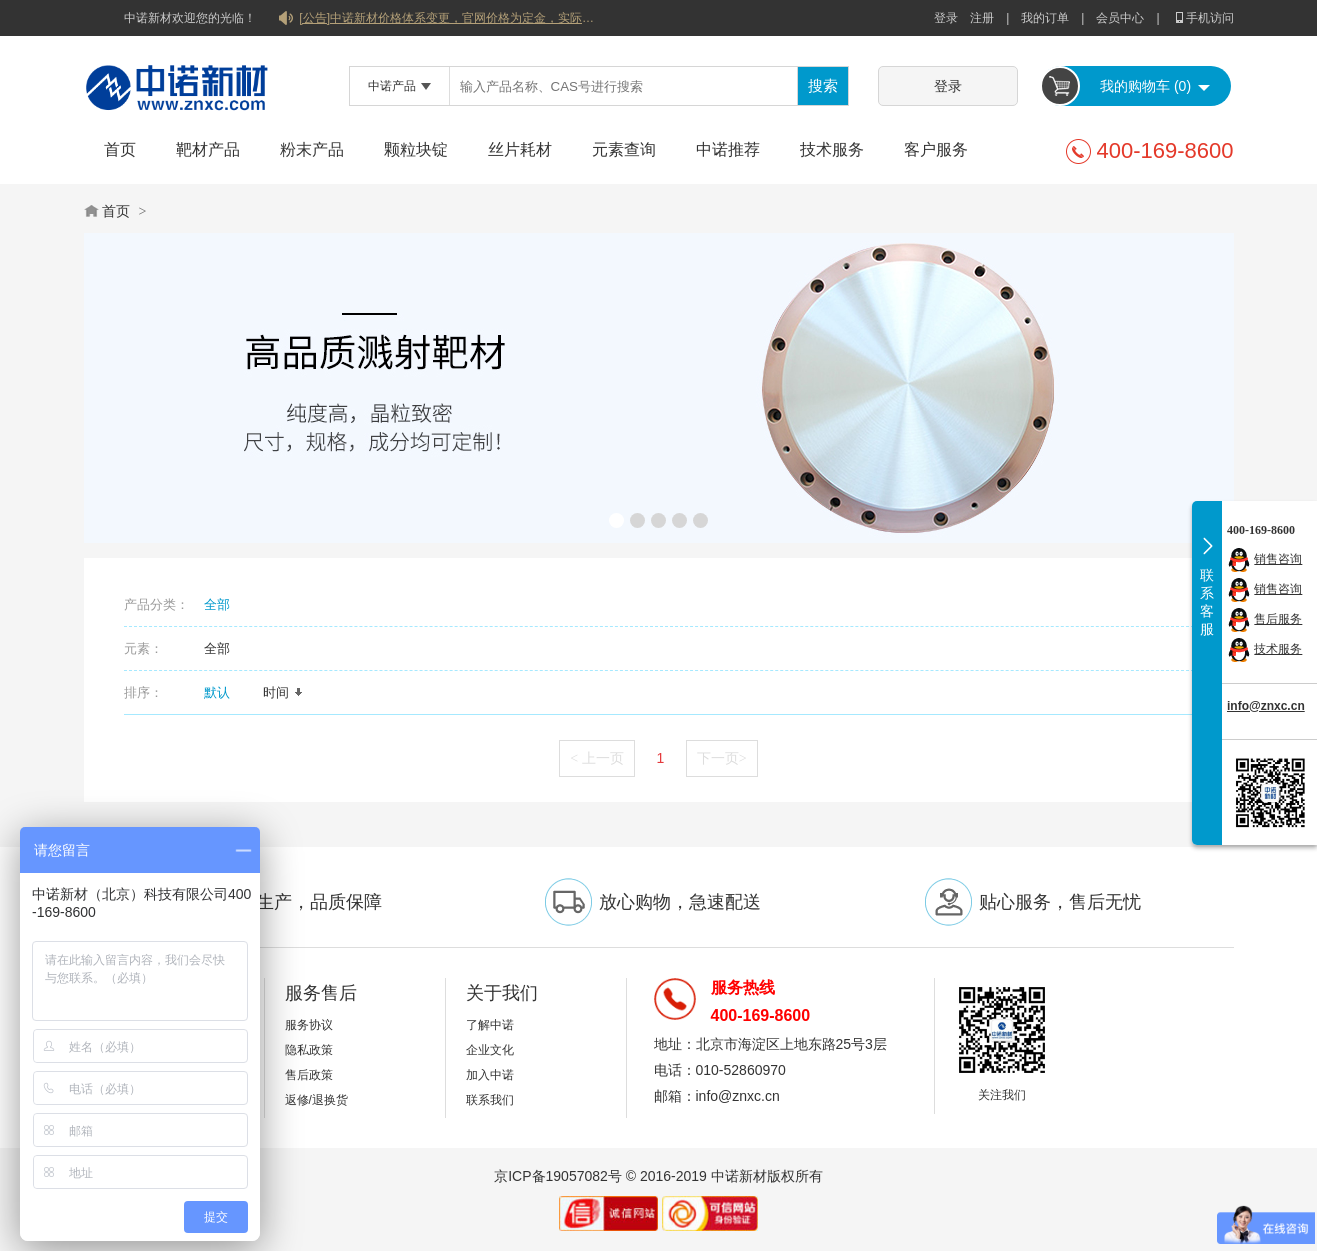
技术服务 (832, 149)
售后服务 (1278, 619)
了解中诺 (490, 1025)
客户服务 (936, 149)
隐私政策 (309, 1050)
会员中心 (1120, 18)
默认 (224, 692)
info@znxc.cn (1266, 706)
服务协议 (309, 1025)
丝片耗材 (520, 149)
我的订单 (1045, 18)
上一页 (597, 758)
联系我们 (490, 1100)
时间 (283, 692)
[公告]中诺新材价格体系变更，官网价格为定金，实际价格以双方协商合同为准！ (449, 18)
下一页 (722, 758)
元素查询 (624, 149)
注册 (982, 18)
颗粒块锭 (416, 149)
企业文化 (490, 1050)
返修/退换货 (316, 1100)
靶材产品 (208, 149)
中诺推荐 (728, 149)
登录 (946, 18)
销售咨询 (1278, 559)
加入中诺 (490, 1075)
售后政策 (309, 1075)
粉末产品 (312, 149)
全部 (217, 604)
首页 (120, 149)
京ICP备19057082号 (558, 1176)
